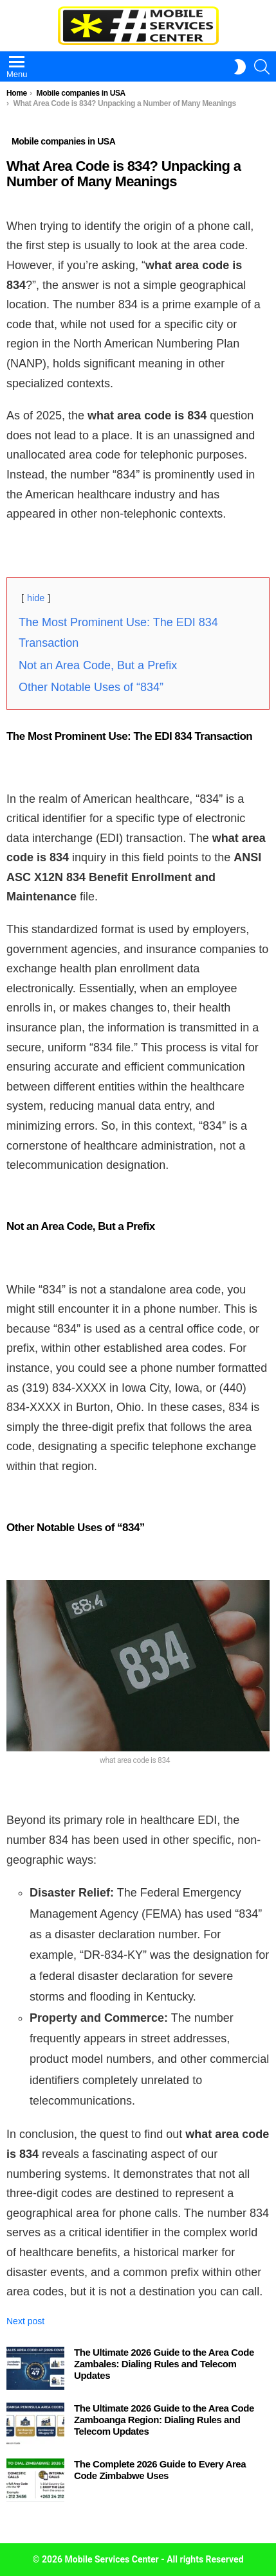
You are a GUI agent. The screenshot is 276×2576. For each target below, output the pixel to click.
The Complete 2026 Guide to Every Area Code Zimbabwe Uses (160, 2469)
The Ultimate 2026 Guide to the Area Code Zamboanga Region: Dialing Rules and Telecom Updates (164, 2420)
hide (35, 598)
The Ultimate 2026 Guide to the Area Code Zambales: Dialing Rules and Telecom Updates (164, 2364)
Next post (25, 2321)
